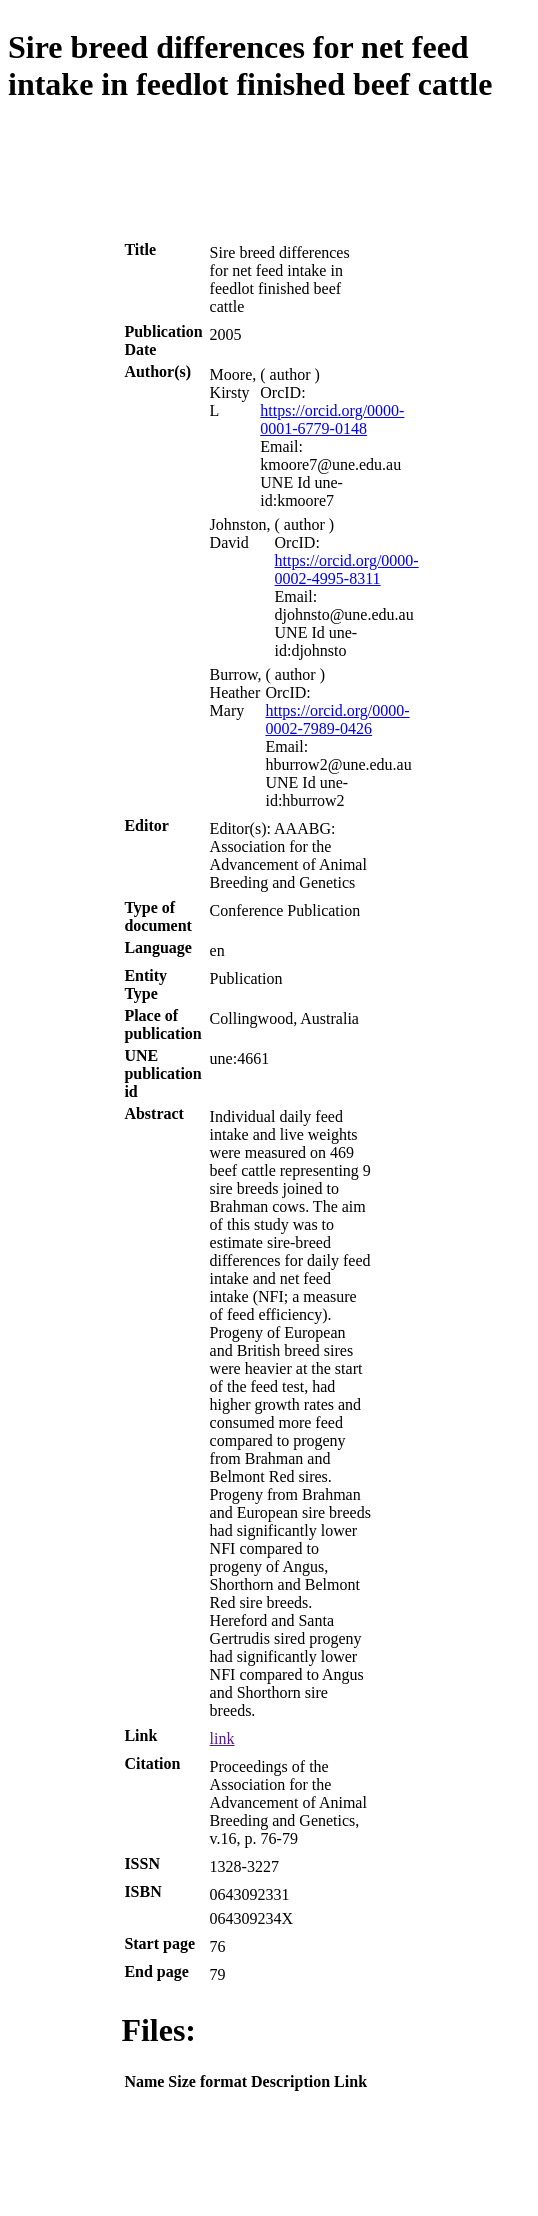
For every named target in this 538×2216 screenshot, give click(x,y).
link (222, 1738)
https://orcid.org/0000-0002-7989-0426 (337, 719)
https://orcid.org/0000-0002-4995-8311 (347, 569)
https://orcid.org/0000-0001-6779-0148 (332, 419)
